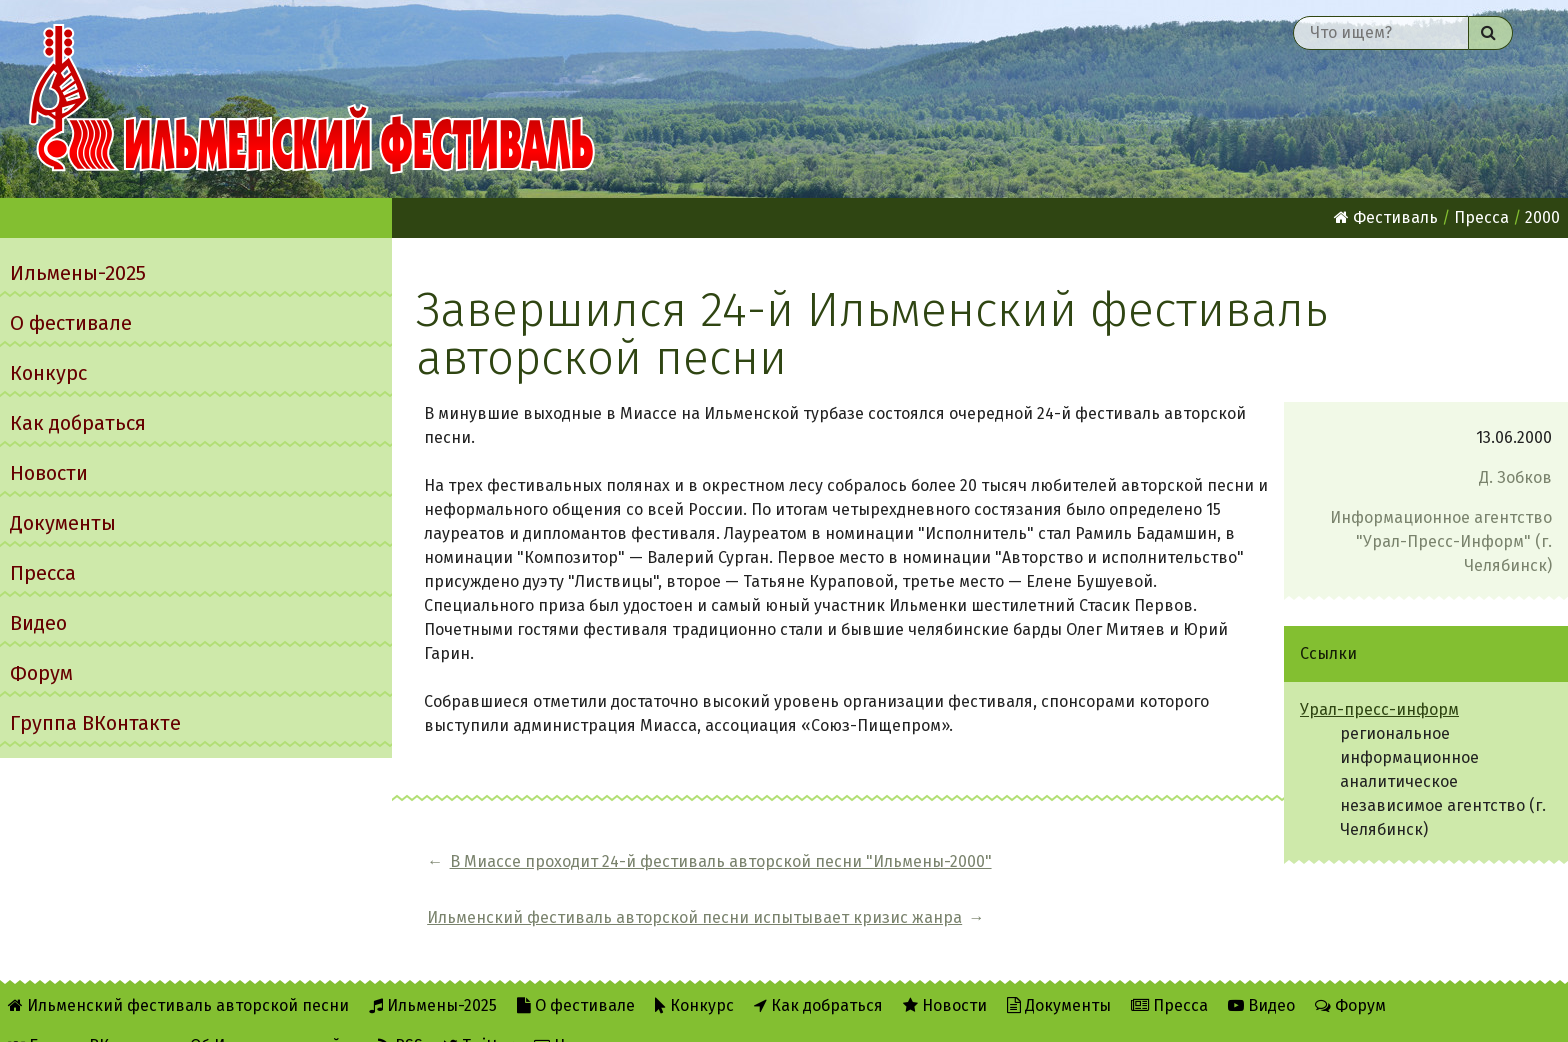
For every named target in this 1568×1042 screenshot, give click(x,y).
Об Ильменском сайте (274, 1013)
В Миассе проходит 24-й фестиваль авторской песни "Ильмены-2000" (630, 873)
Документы (63, 523)
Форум (41, 673)
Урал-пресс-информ (1379, 709)
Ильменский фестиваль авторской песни (312, 99)
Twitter (478, 1013)
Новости (49, 473)
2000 (1542, 217)
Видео (38, 623)
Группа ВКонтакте (95, 723)
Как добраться (78, 423)
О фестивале (71, 323)
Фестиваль (1386, 217)
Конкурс (48, 373)
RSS (400, 1013)
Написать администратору (647, 1013)
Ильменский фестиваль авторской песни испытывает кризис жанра (1081, 873)
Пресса (43, 573)
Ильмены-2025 (78, 273)
